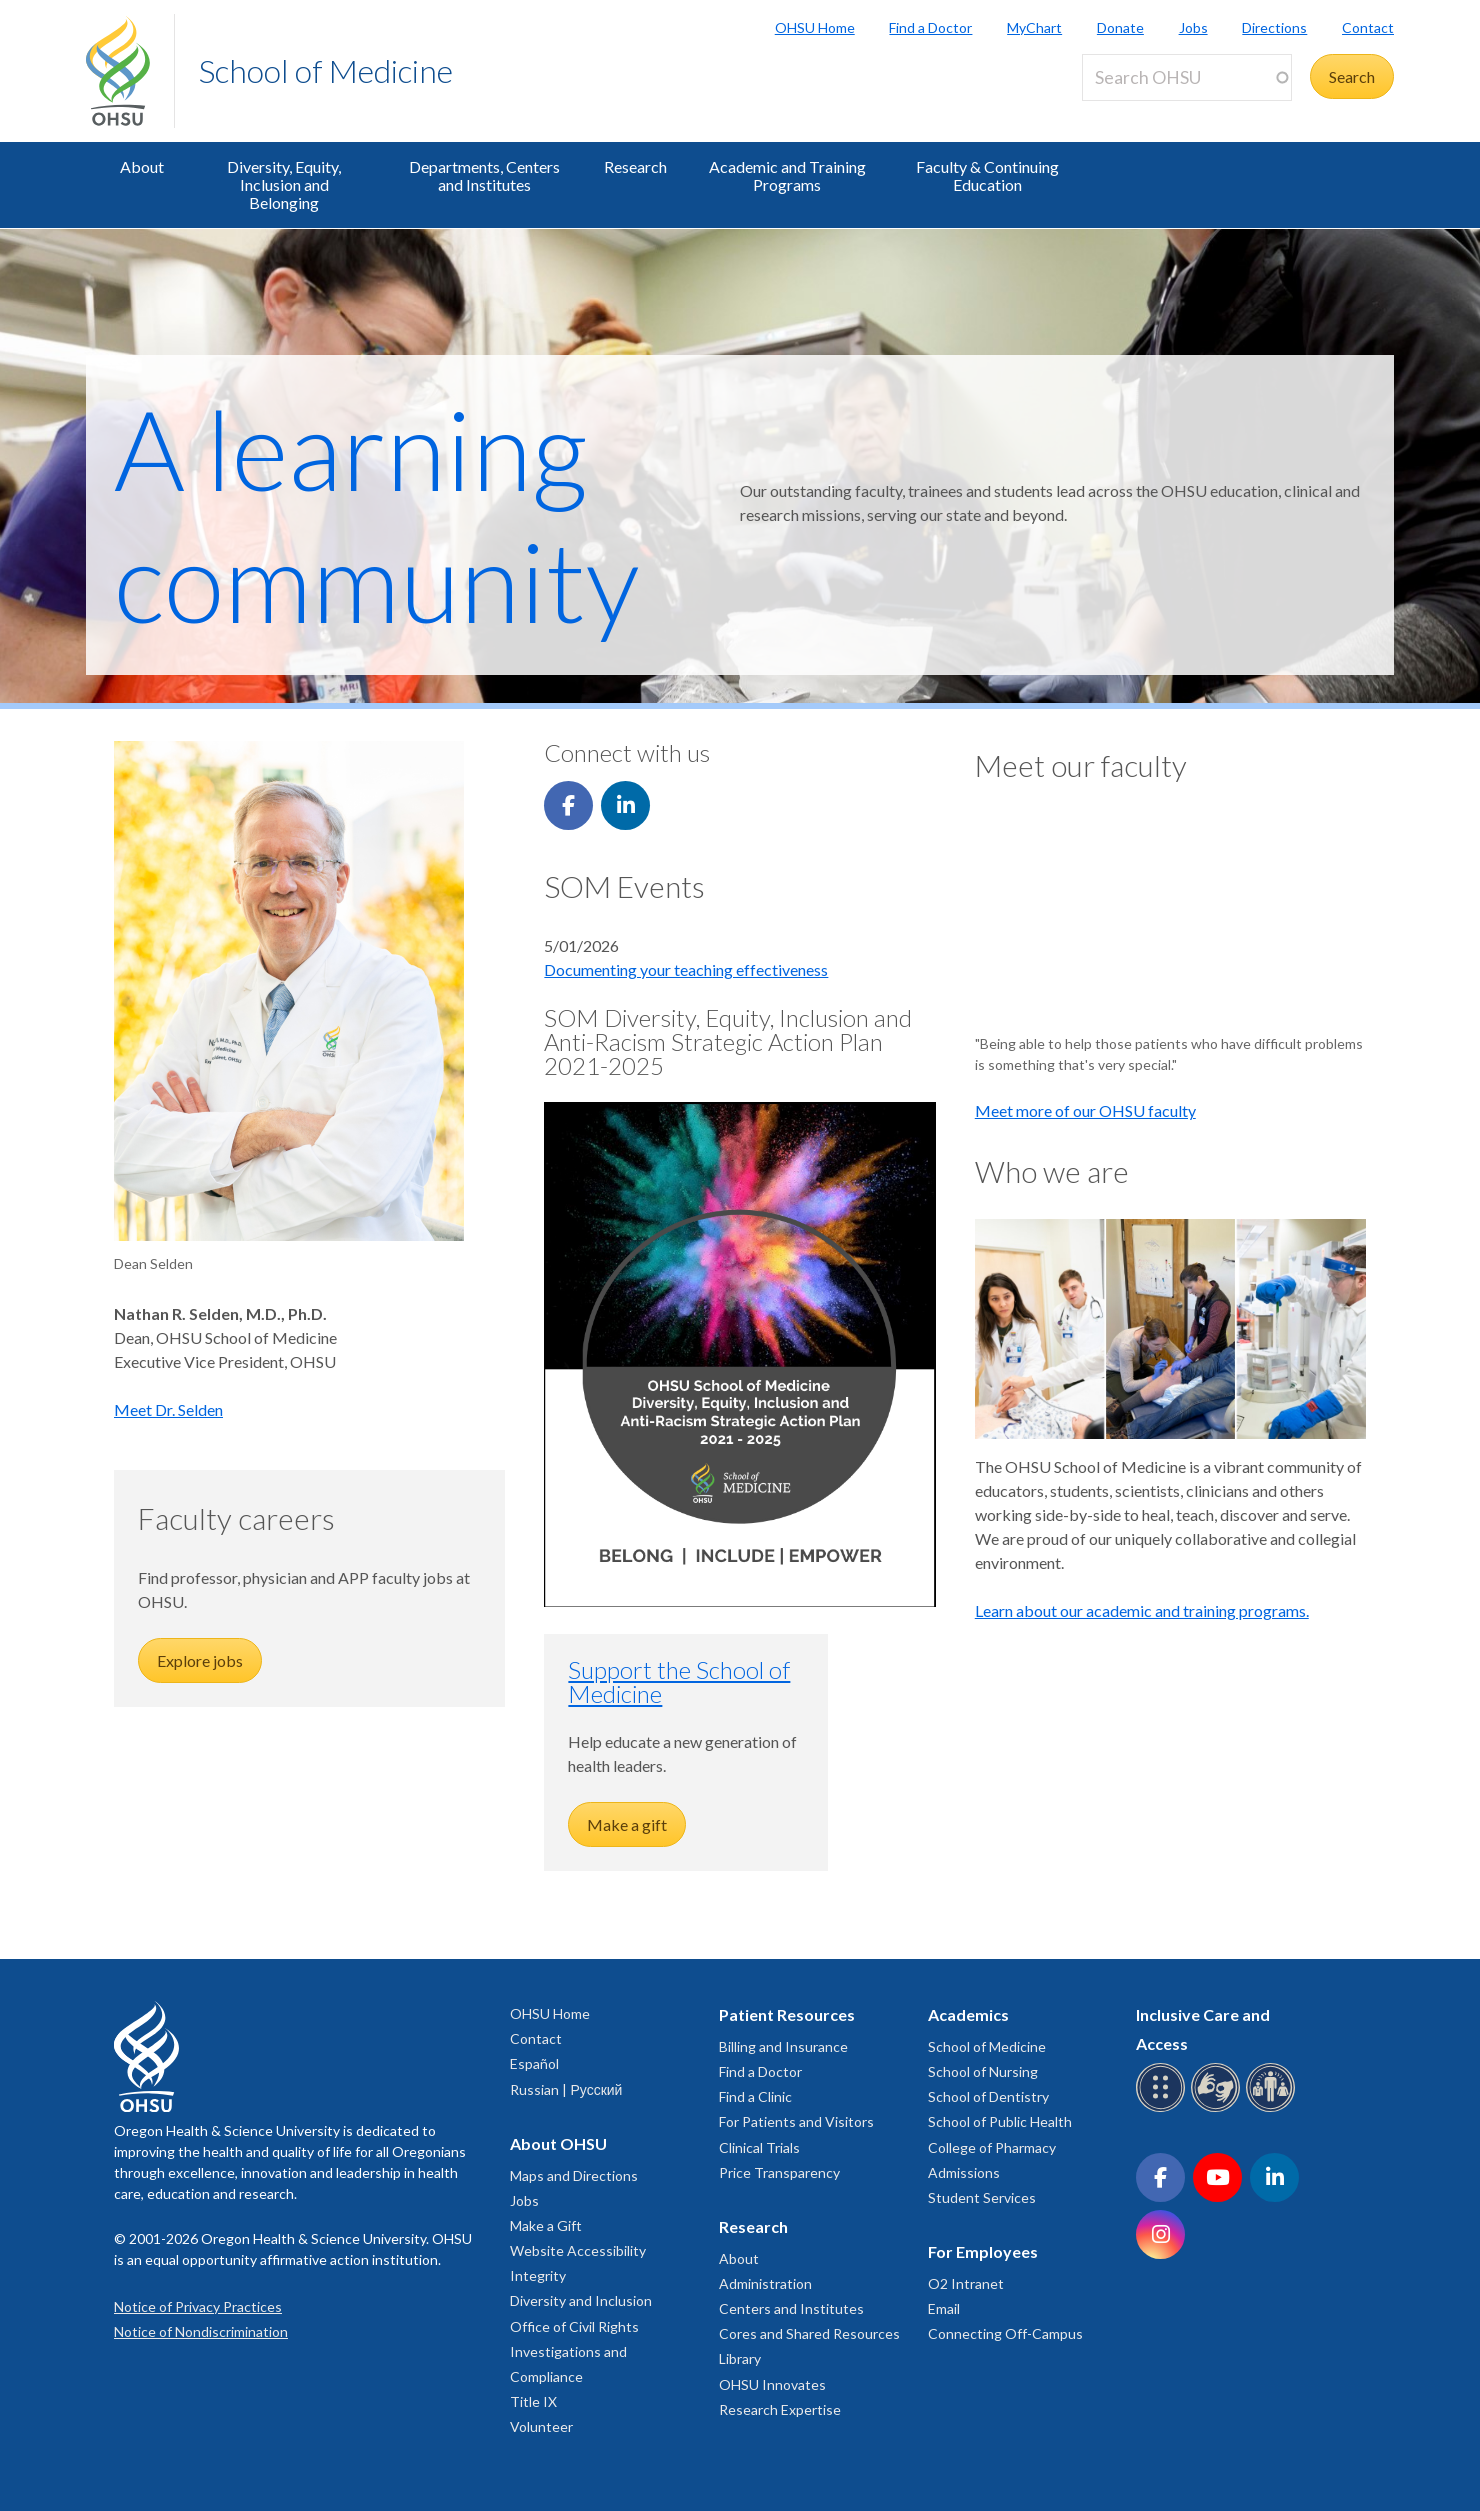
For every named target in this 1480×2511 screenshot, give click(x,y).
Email (944, 2308)
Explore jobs (200, 1660)
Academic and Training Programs (787, 175)
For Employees (983, 2251)
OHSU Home (815, 27)
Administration (765, 2283)
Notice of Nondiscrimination (201, 2331)
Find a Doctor (930, 27)
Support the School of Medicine (679, 1681)
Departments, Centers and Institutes (484, 175)
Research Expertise (780, 2409)
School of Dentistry (988, 2096)
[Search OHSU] (1187, 77)
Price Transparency (779, 2172)
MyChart (1034, 27)
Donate (1120, 27)
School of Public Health (1000, 2121)
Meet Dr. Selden (168, 1409)
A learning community (377, 514)
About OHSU (558, 2143)
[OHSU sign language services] (1218, 2108)
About (142, 166)
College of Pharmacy (992, 2147)
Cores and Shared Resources (809, 2333)
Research (635, 166)
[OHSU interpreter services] (1273, 2108)
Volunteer (541, 2426)
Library (740, 2358)
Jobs (1193, 27)
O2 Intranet (966, 2283)
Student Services (982, 2197)
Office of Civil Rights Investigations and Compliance (574, 2351)
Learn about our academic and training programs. (1142, 1610)
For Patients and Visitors (796, 2121)
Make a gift (627, 1824)
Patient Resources (787, 2014)
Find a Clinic (755, 2096)
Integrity (538, 2275)
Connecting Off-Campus (1005, 2333)
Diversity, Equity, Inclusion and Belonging (284, 184)
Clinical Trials (759, 2147)
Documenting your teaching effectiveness (686, 969)
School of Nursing (983, 2071)
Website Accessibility (578, 2250)
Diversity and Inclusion (581, 2300)
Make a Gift (546, 2225)
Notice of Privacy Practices (198, 2306)
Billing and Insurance (783, 2046)
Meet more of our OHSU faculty (1085, 1110)
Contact (1368, 27)
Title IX (533, 2401)
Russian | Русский (566, 2089)
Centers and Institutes (791, 2308)
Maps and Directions (574, 2175)
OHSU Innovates (772, 2384)
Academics (968, 2014)
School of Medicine (326, 70)
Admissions (964, 2172)
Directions (1274, 27)
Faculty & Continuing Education (987, 175)
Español (534, 2063)
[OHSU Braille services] (1163, 2108)
